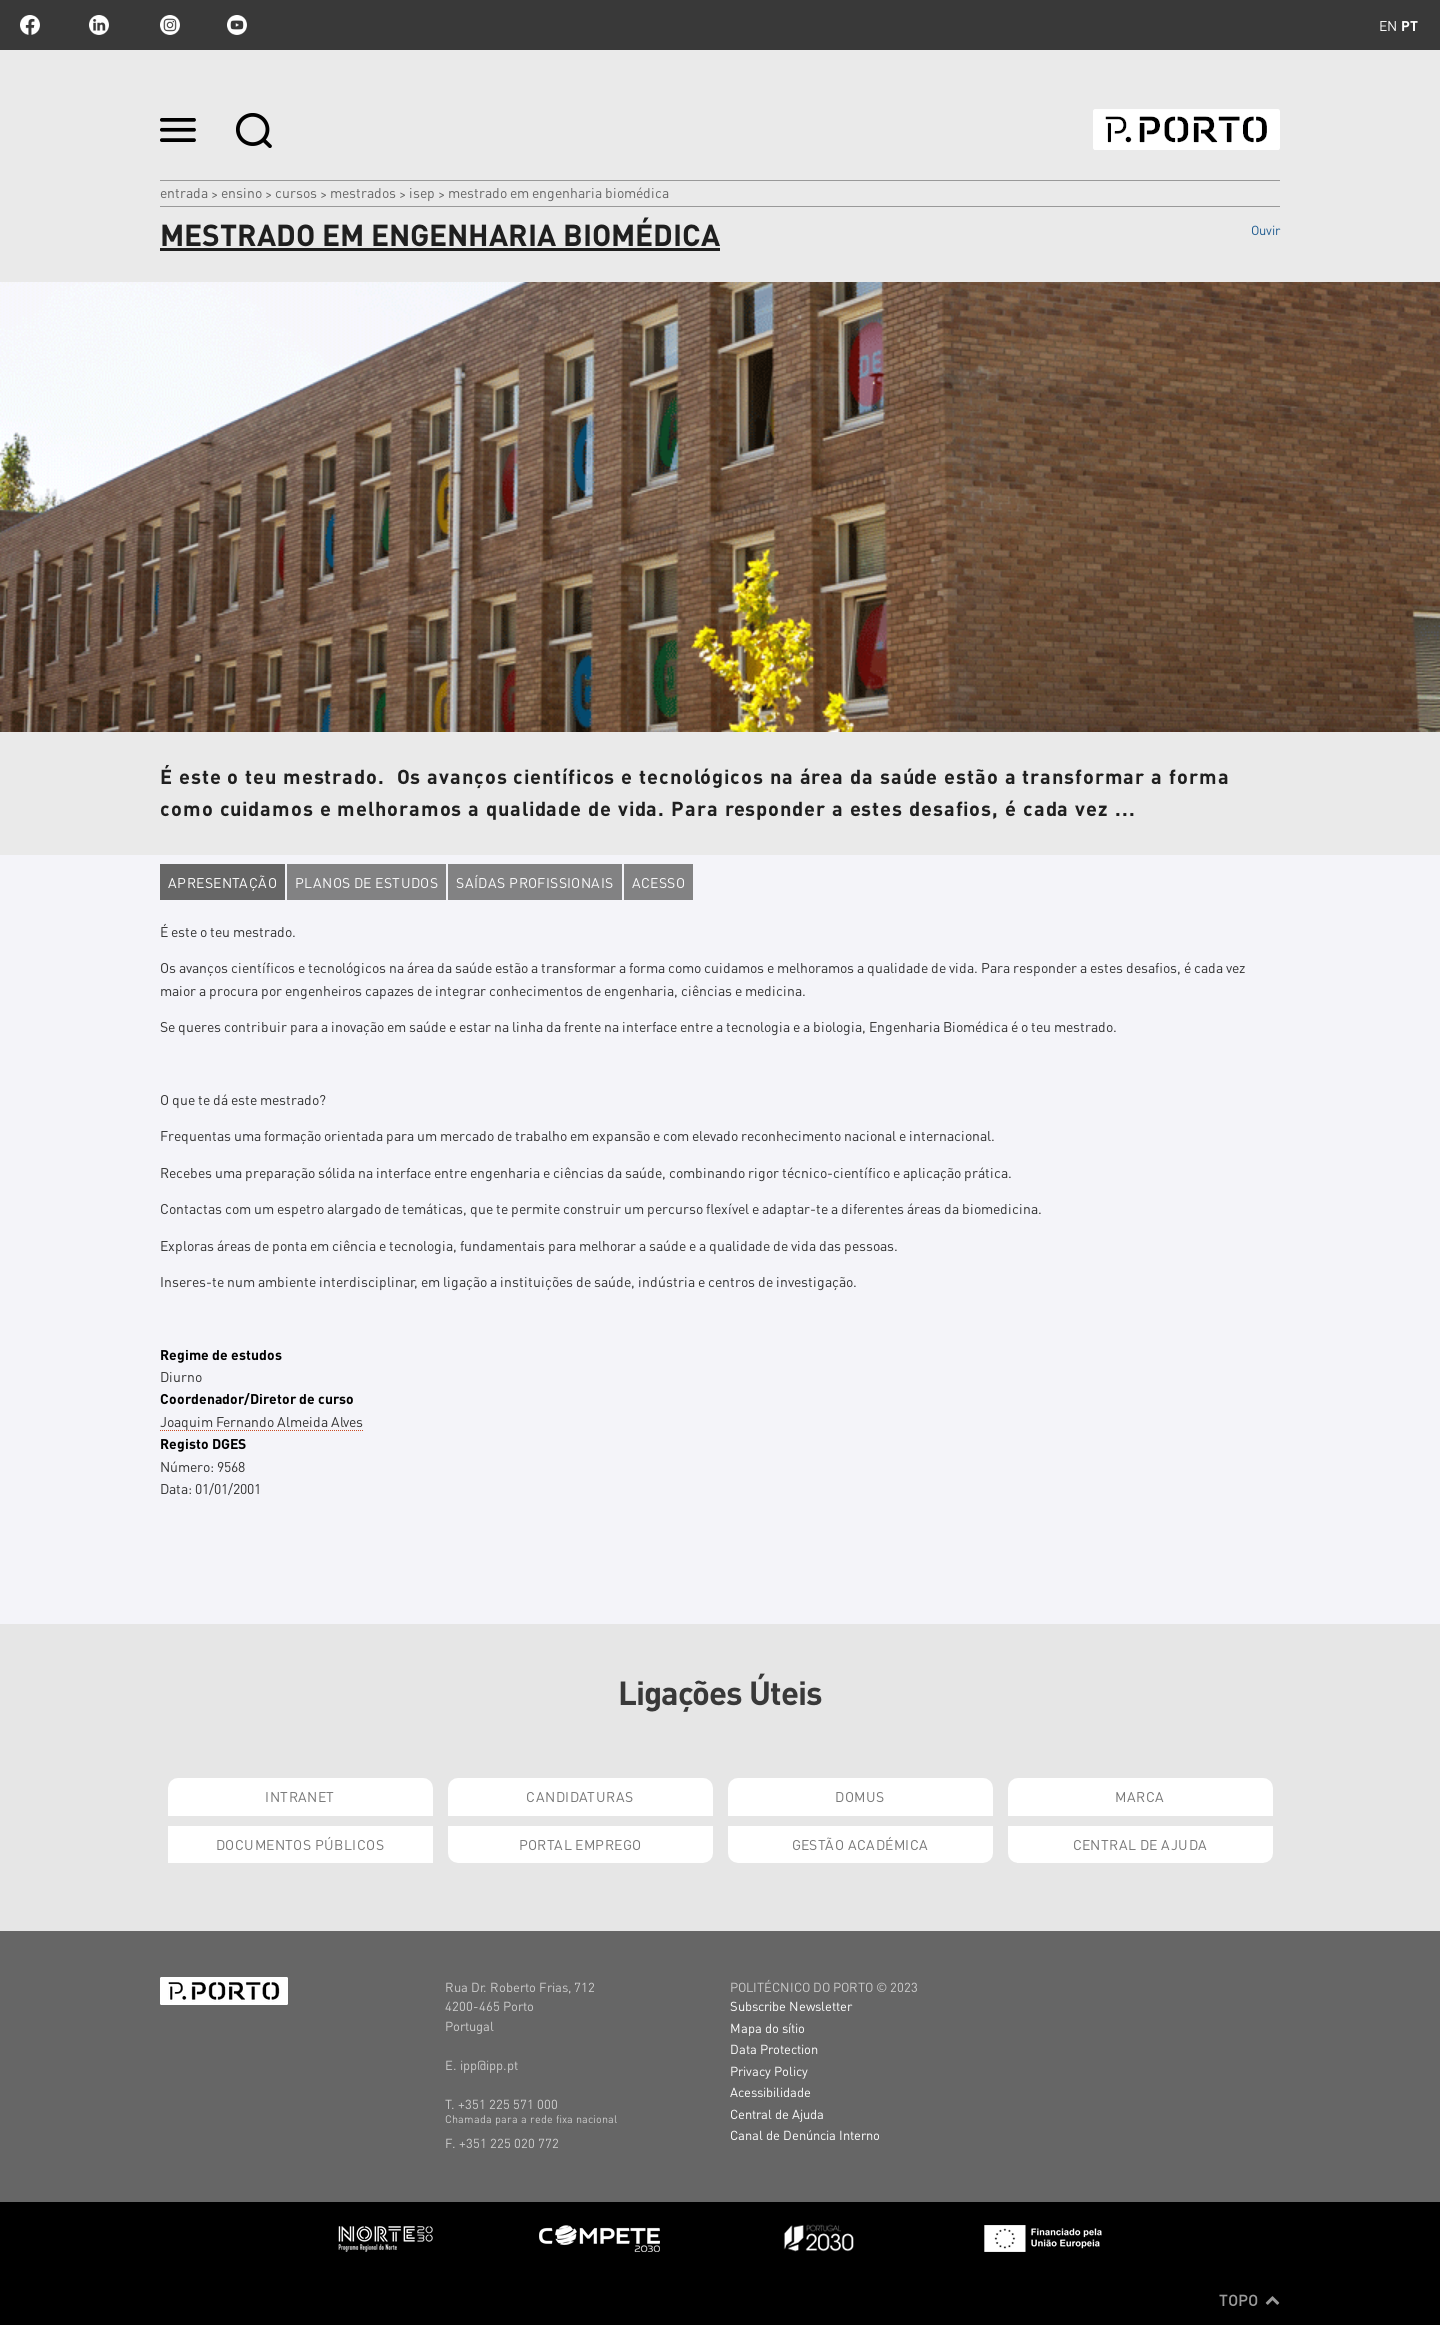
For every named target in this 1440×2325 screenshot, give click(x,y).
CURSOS (296, 192)
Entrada (184, 192)
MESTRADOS (363, 192)
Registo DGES (203, 1443)
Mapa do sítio (767, 2027)
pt (1409, 25)
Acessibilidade (770, 2091)
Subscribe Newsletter (791, 2005)
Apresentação (222, 882)
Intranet (299, 1796)
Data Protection (774, 2048)
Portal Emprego (580, 1844)
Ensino (241, 192)
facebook (30, 25)
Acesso (659, 882)
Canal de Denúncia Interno (805, 2134)
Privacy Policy (769, 2070)
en (1388, 25)
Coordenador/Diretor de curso (257, 1398)
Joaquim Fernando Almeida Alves (261, 1421)
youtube (237, 25)
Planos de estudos (366, 882)
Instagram (168, 25)
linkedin (99, 25)
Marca (1139, 1796)
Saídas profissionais (534, 882)
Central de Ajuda (1140, 1844)
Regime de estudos (221, 1354)
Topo (1249, 2300)
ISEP (422, 192)
